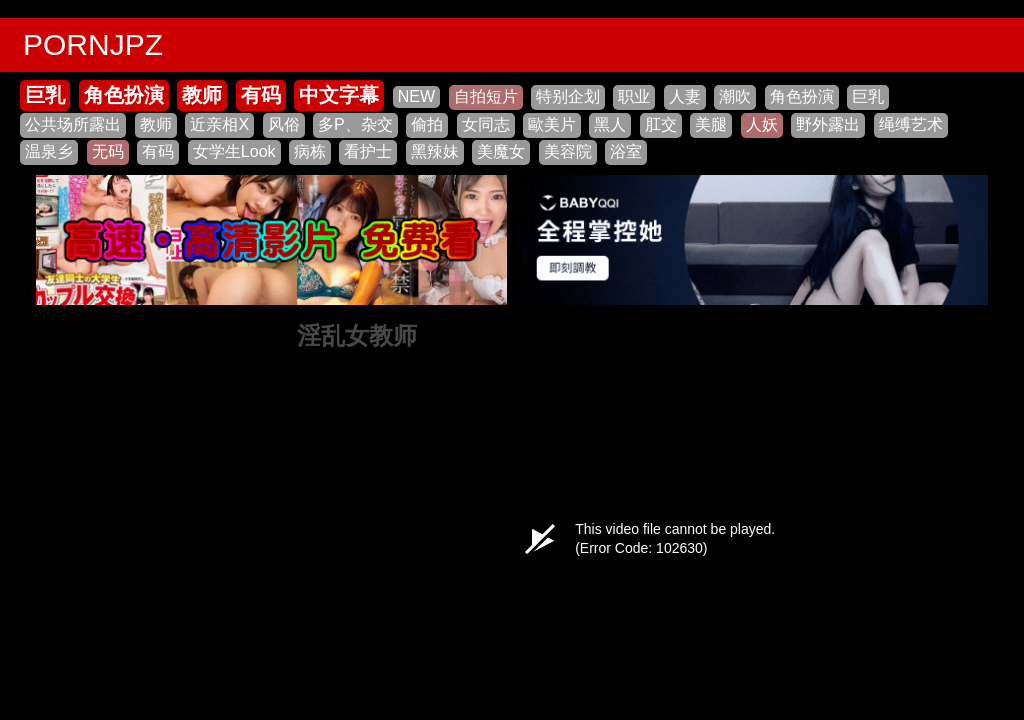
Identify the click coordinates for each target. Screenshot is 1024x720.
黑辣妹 (435, 151)
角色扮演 (124, 95)
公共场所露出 (73, 124)
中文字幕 (339, 95)
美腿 (711, 124)
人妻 (685, 96)
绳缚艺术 (911, 124)
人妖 (762, 124)
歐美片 (552, 124)
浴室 (626, 151)
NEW (416, 96)
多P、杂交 (355, 124)
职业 (634, 96)
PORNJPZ (93, 44)
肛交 (661, 124)
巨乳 (45, 95)
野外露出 (828, 124)
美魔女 (501, 151)
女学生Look (234, 151)
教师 (202, 95)
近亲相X (219, 124)
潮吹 (735, 96)
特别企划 (568, 96)
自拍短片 (486, 96)
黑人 (610, 124)
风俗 (284, 124)
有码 (261, 95)
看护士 (368, 151)
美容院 (568, 151)
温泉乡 (49, 151)
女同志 (486, 124)
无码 (108, 151)
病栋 (310, 151)
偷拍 (427, 124)
